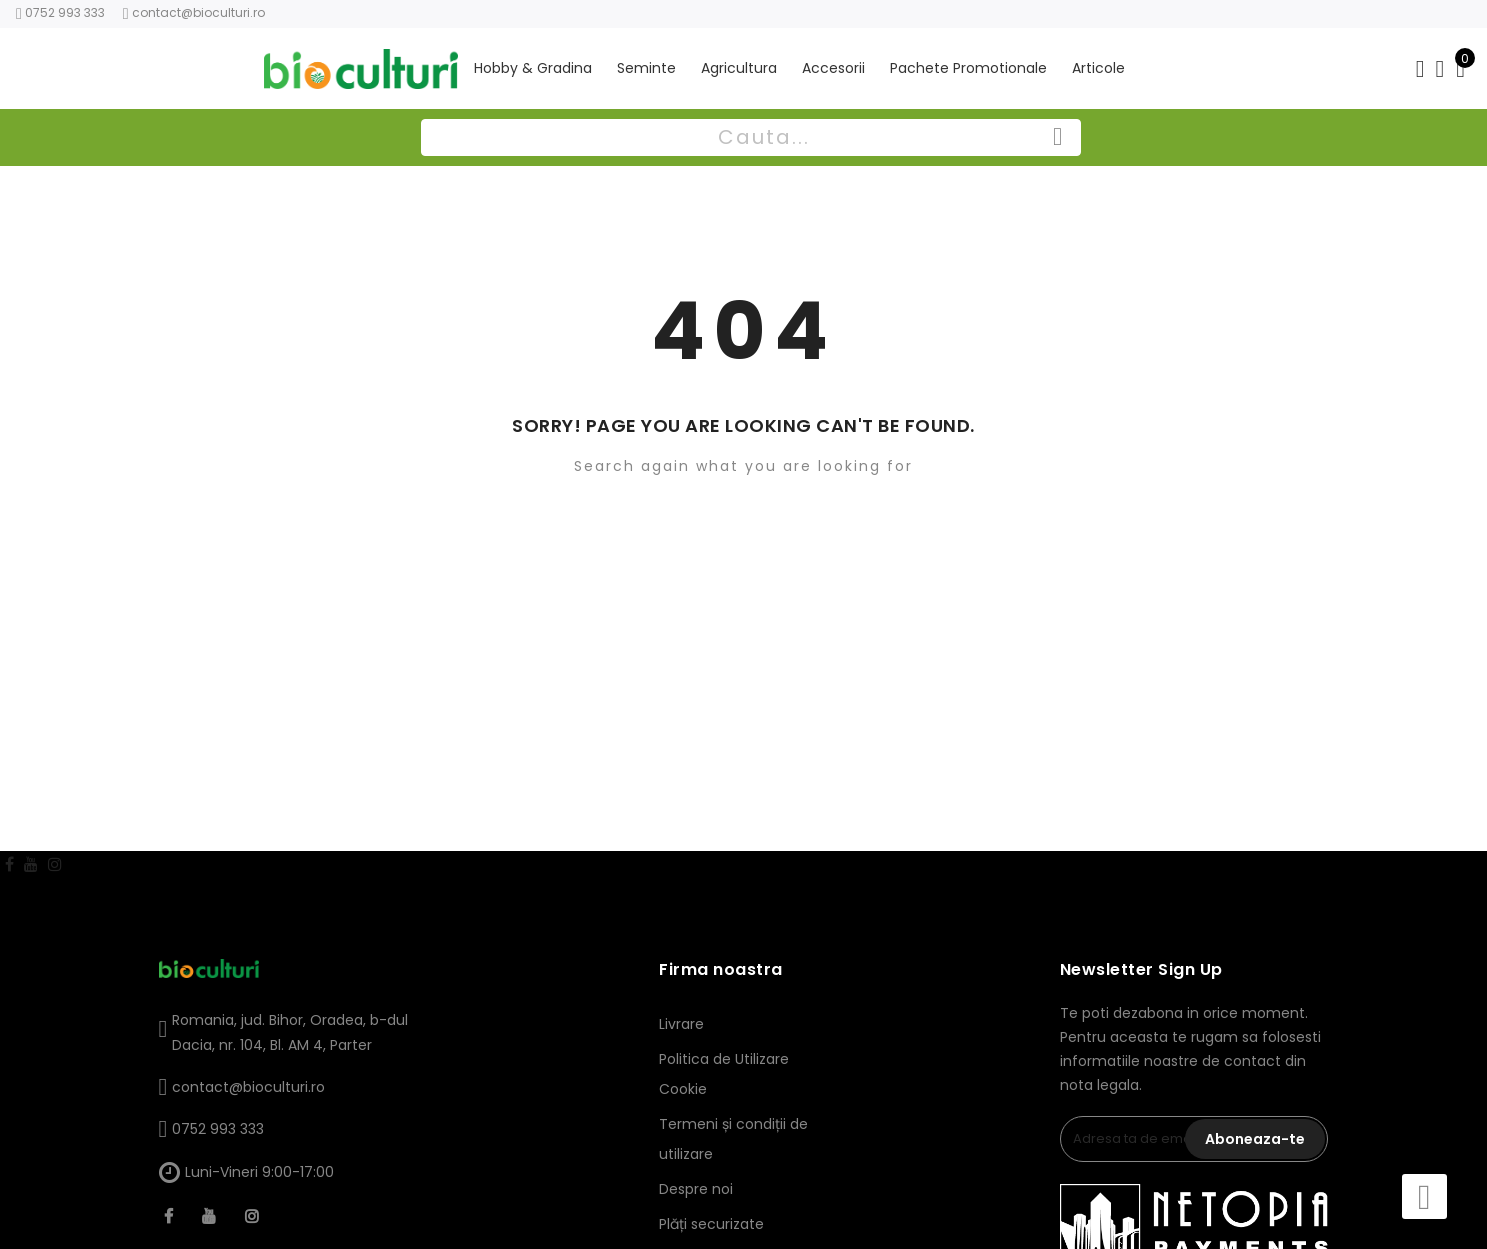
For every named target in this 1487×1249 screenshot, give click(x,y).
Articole (1098, 62)
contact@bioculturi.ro (198, 12)
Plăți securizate (711, 1224)
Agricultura (739, 62)
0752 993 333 (218, 1129)
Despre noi (696, 1189)
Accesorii (833, 62)
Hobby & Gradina (533, 62)
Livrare (681, 1024)
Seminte (646, 62)
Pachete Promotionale (968, 62)
